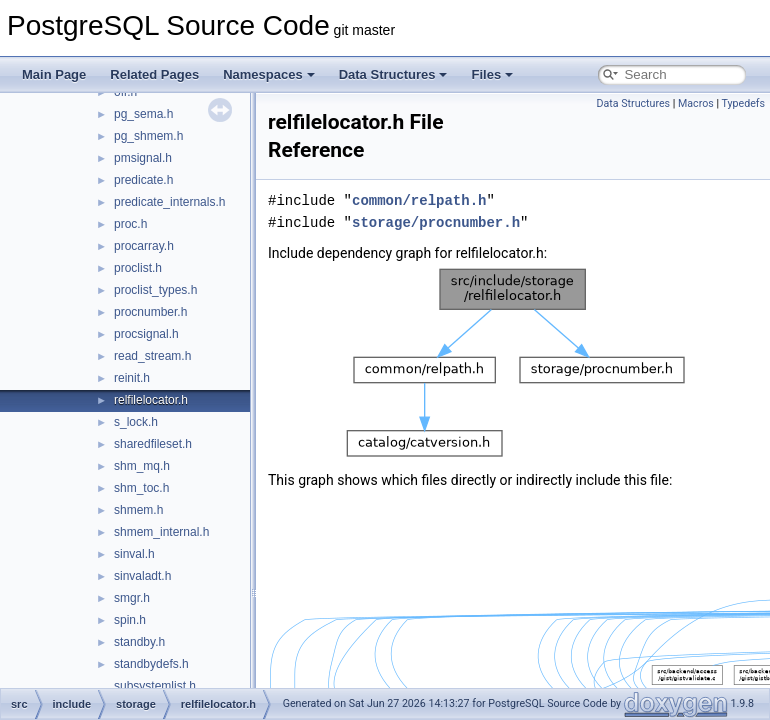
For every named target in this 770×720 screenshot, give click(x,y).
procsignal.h (146, 334)
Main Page (54, 74)
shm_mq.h (142, 466)
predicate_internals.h (169, 202)
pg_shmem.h (148, 136)
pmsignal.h (143, 158)
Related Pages (154, 74)
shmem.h (138, 510)
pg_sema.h (143, 114)
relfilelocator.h (151, 400)
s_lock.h (136, 422)
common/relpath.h (419, 200)
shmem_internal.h (161, 532)
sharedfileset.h (153, 444)
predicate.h (143, 180)
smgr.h (132, 598)
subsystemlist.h (155, 686)
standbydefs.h (151, 664)
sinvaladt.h (142, 576)
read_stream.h (152, 356)
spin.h (130, 620)
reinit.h (132, 378)
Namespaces (269, 74)
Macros (696, 103)
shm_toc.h (141, 488)
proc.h (130, 224)
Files (492, 74)
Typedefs (743, 103)
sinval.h (134, 554)
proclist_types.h (155, 290)
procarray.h (144, 246)
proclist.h (138, 268)
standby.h (139, 642)
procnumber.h (150, 312)
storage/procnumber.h (436, 222)
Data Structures (393, 74)
